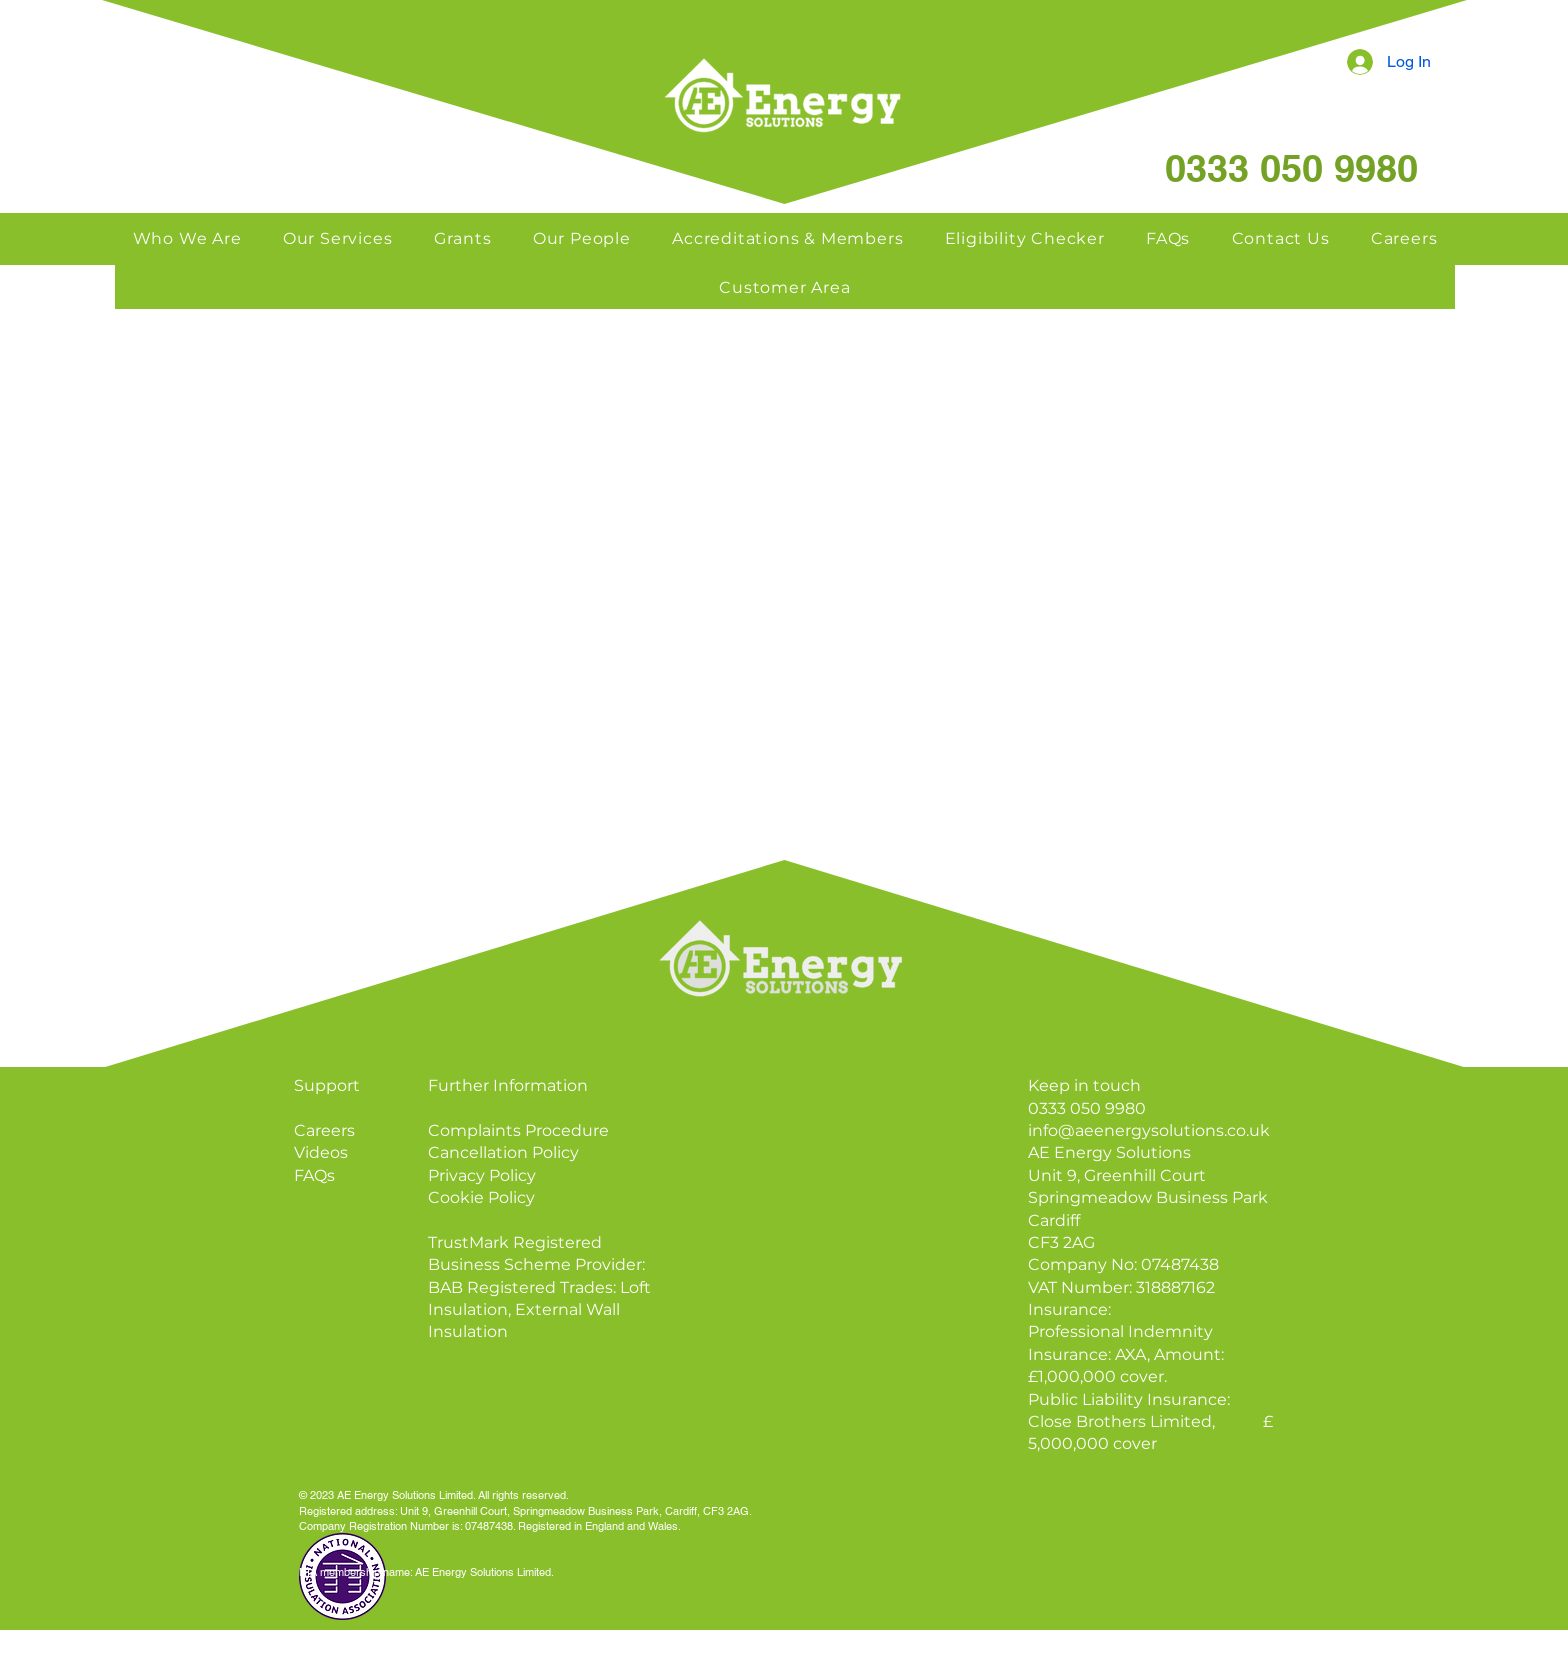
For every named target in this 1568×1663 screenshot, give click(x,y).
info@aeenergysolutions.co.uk (1149, 1130)
